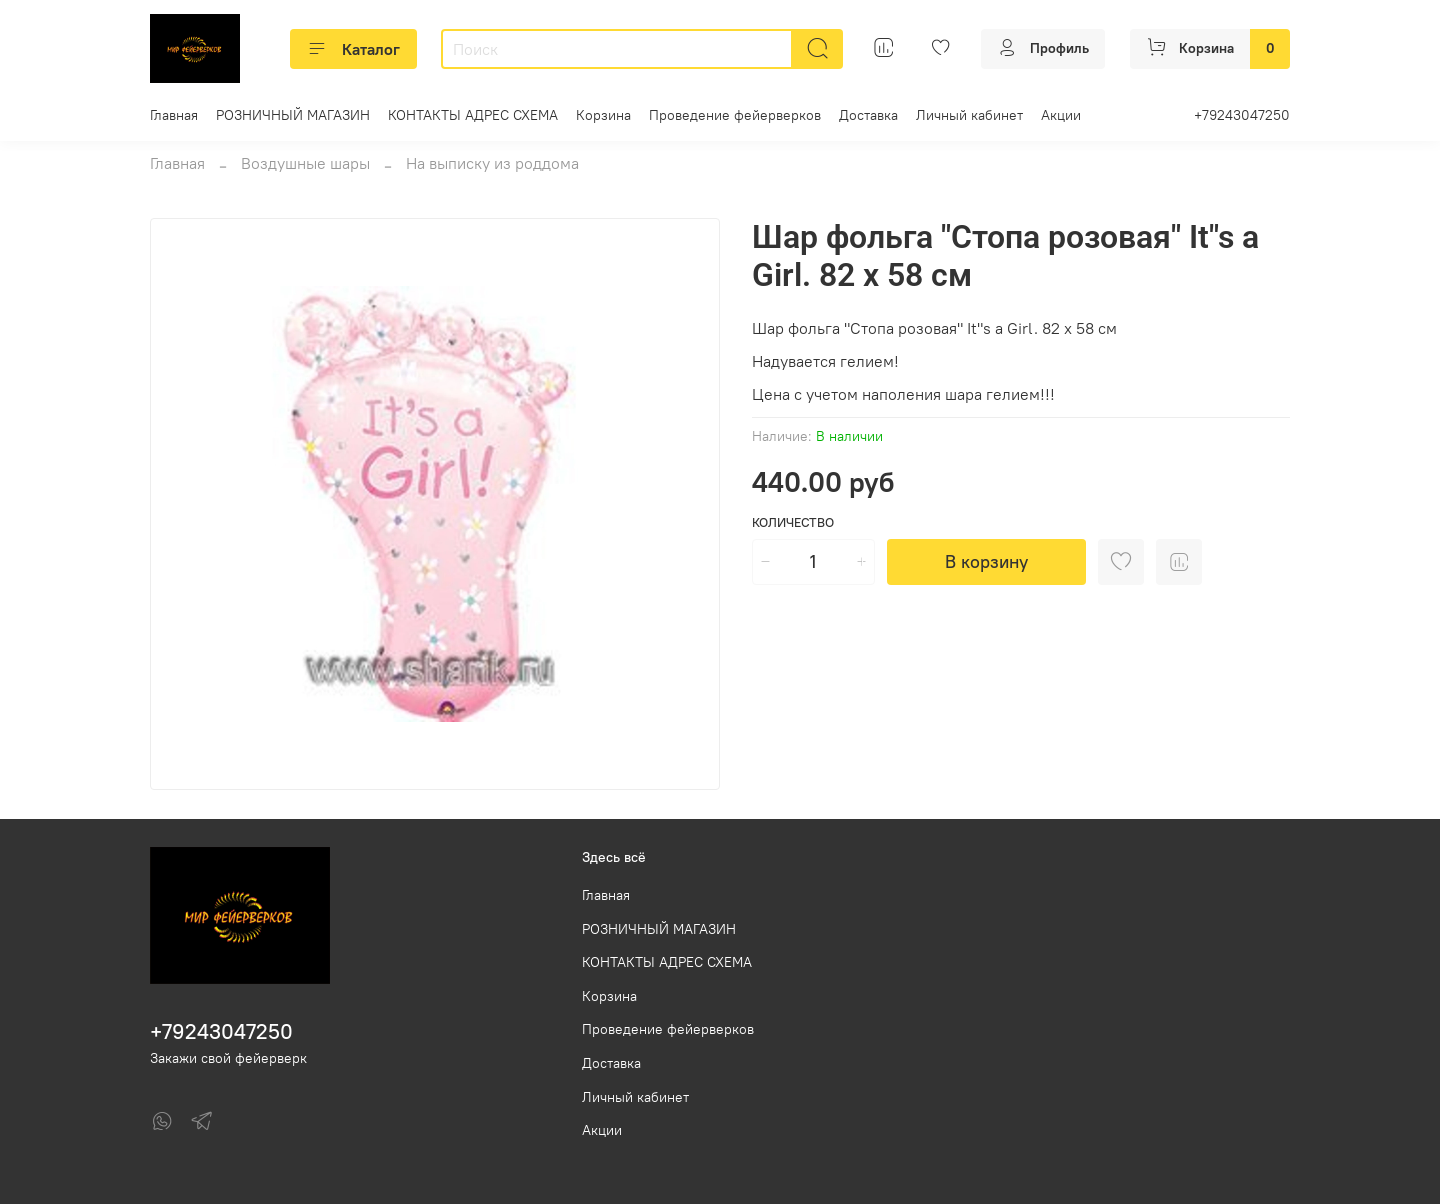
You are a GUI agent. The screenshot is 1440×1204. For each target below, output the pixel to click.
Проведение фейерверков (735, 115)
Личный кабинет (969, 115)
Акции (1061, 115)
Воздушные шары (305, 163)
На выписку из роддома (492, 163)
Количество (793, 522)
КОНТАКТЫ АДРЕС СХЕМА (473, 115)
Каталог (353, 49)
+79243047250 (1242, 115)
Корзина (603, 115)
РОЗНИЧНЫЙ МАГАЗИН (293, 115)
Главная (174, 115)
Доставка (868, 115)
